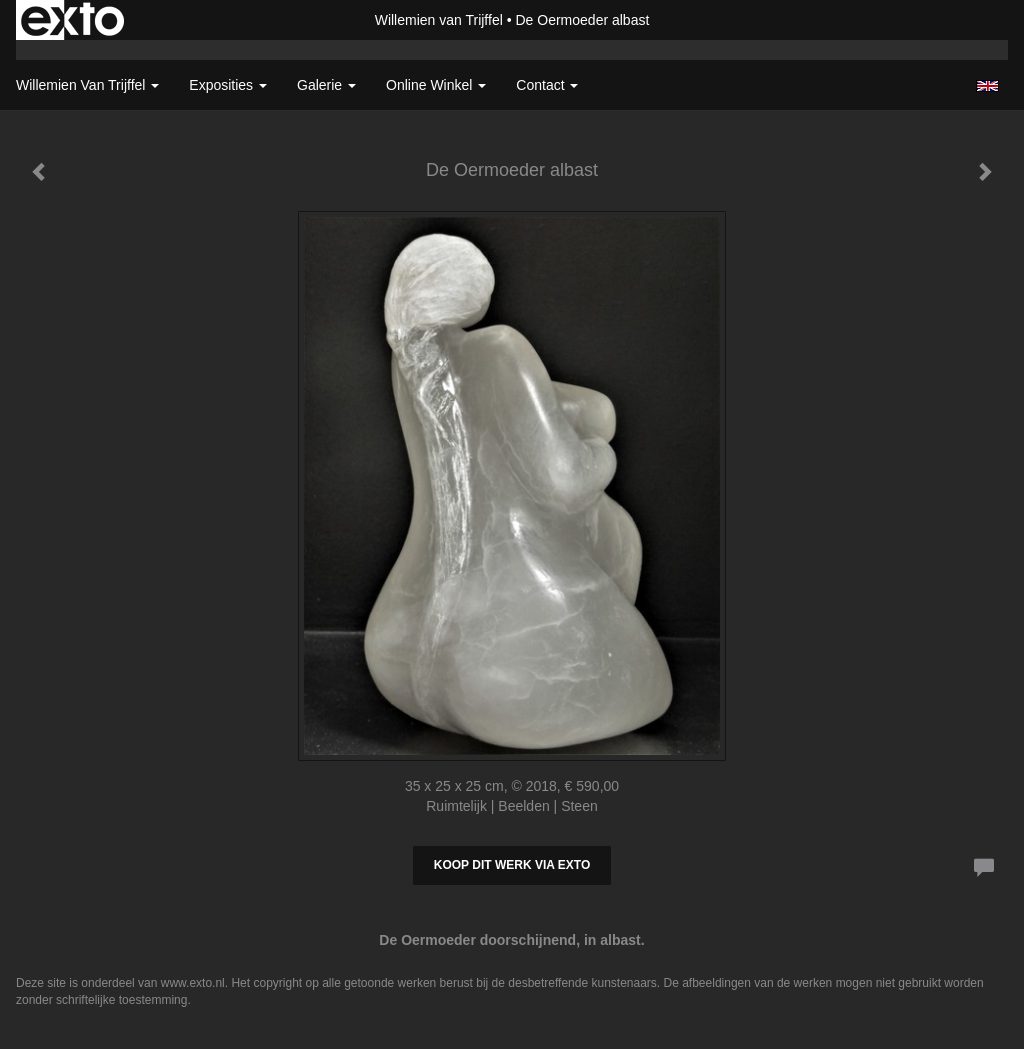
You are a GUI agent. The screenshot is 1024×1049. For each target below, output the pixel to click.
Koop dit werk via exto (512, 865)
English (987, 86)
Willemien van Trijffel (439, 20)
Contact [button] (547, 85)
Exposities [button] (228, 85)
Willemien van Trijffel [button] (87, 85)
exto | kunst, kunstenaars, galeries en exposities (72, 20)
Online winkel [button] (436, 85)
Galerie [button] (326, 85)
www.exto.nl (193, 983)
